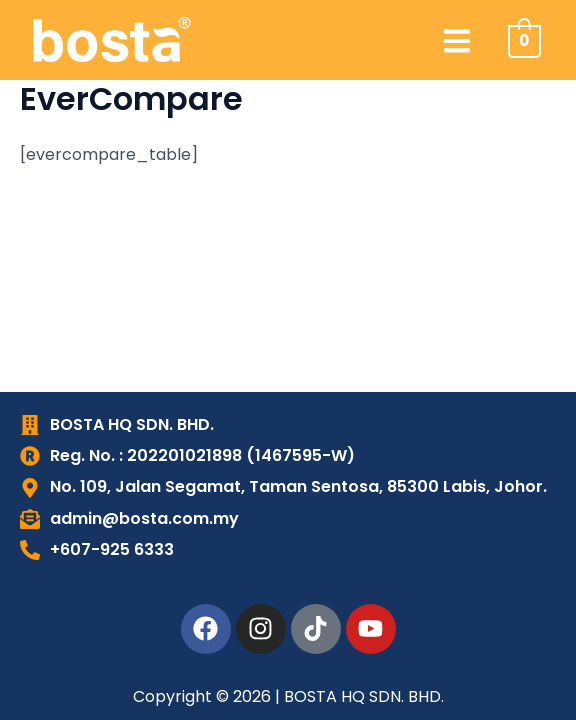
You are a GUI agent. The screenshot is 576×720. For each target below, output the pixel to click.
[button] (457, 40)
